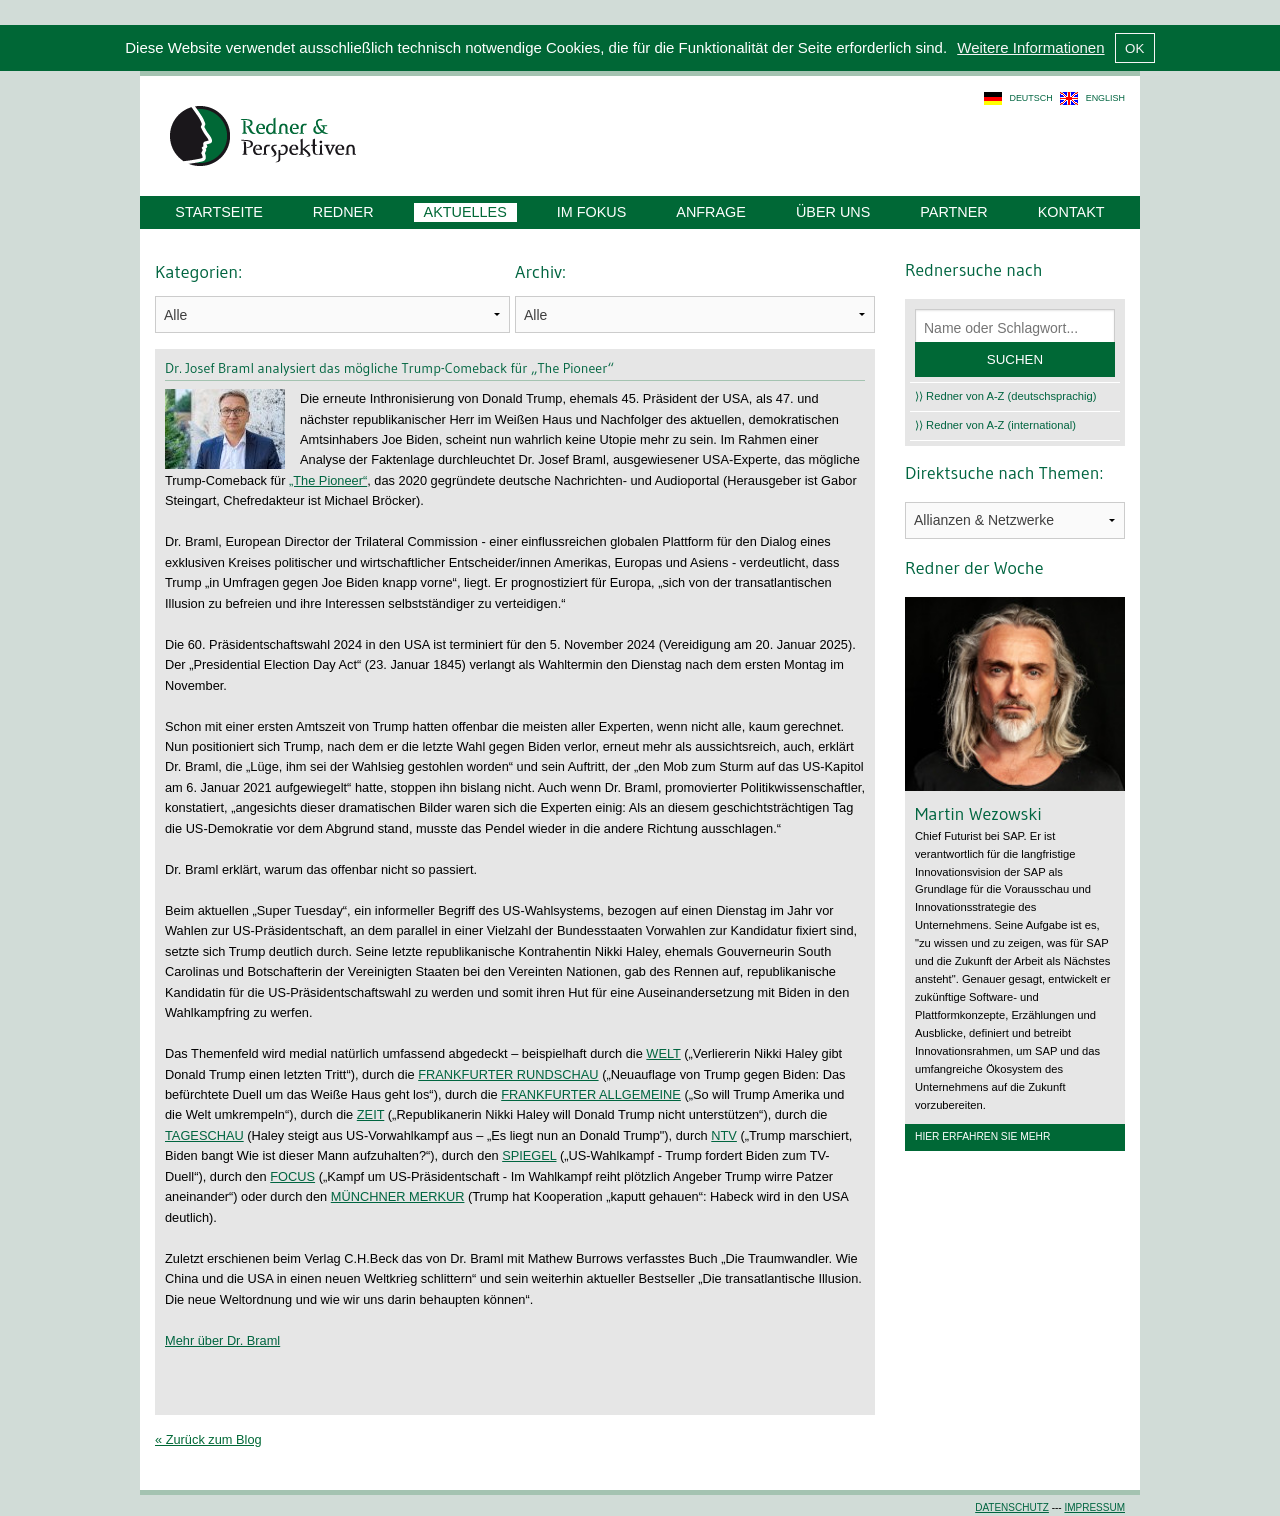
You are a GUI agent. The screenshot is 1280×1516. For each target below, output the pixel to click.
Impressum (1094, 1507)
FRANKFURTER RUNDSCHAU (508, 1074)
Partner (953, 212)
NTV (724, 1135)
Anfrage (711, 212)
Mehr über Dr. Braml (222, 1340)
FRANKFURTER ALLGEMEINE (591, 1094)
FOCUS (292, 1176)
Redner (343, 212)
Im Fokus (592, 212)
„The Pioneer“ (328, 480)
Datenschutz (1012, 1507)
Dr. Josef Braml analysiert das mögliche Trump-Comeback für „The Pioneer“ (389, 368)
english (1105, 98)
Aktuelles (465, 212)
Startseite (218, 212)
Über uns (833, 212)
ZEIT (371, 1114)
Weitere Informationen (1030, 47)
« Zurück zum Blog (208, 1439)
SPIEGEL (529, 1155)
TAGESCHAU (204, 1135)
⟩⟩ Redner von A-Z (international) (995, 425)
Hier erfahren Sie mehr (982, 1136)
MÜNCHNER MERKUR (398, 1196)
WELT (663, 1053)
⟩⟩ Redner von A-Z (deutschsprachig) (1006, 396)
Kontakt (1071, 212)
